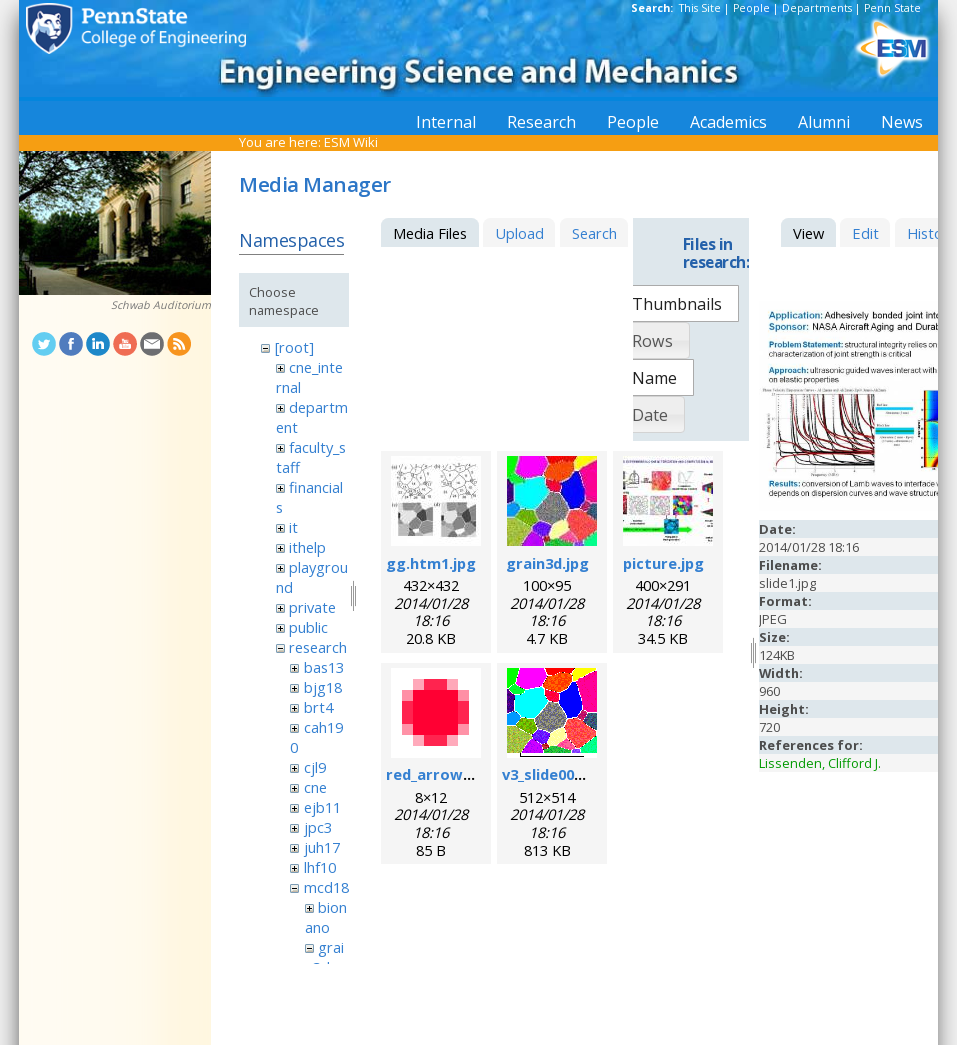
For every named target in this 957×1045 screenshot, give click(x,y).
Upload (519, 233)
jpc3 (318, 827)
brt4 (318, 707)
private (312, 607)
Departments (817, 8)
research (318, 647)
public (308, 627)
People (751, 8)
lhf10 (320, 867)
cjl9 (315, 767)
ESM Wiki (351, 142)
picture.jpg (663, 563)
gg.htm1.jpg (431, 563)
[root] (294, 347)
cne (315, 787)
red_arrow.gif (437, 774)
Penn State (892, 8)
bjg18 (323, 687)
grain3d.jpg (547, 563)
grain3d (324, 957)
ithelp (307, 547)
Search (594, 233)
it (293, 527)
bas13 (324, 667)
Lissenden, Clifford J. (820, 763)
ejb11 (322, 807)
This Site (700, 8)
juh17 (322, 847)
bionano (326, 917)
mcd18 (326, 887)
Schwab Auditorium (161, 305)
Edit (865, 233)
